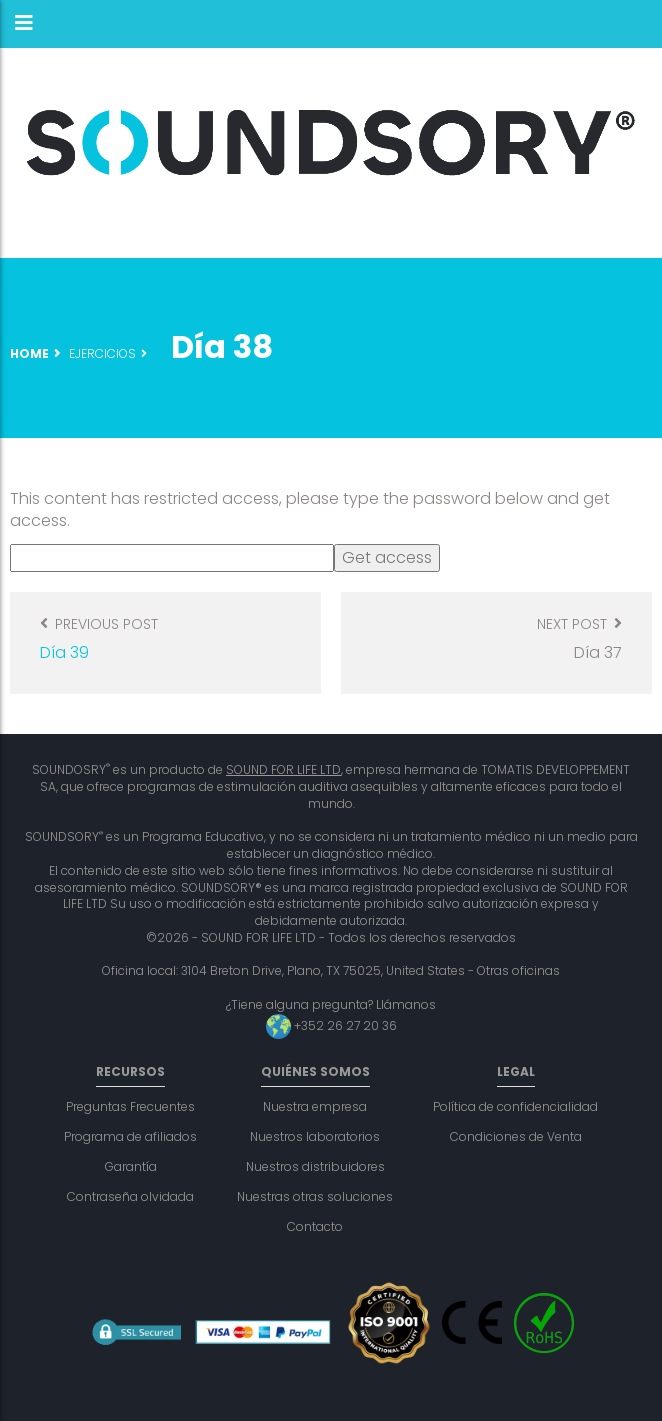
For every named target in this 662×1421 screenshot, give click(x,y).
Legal (516, 1071)
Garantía (131, 1166)
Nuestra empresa (315, 1106)
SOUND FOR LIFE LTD (283, 769)
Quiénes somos (315, 1071)
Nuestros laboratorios (315, 1136)
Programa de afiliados (130, 1136)
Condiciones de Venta (516, 1136)
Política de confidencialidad (515, 1106)
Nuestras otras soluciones (315, 1196)
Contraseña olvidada (130, 1196)
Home (29, 353)
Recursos (130, 1071)
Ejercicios (102, 353)
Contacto (315, 1226)
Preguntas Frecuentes (130, 1106)
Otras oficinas (518, 970)
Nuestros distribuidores (315, 1166)
